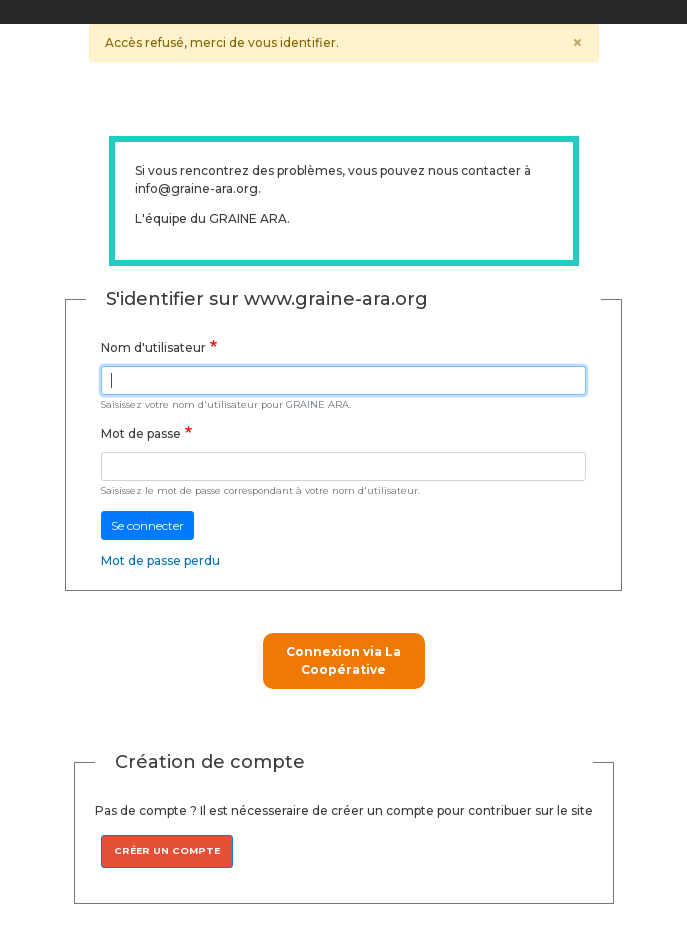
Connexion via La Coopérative (343, 660)
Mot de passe (141, 433)
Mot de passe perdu (160, 560)
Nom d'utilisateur (153, 347)
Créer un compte (167, 850)
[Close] (577, 43)
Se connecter (147, 525)
